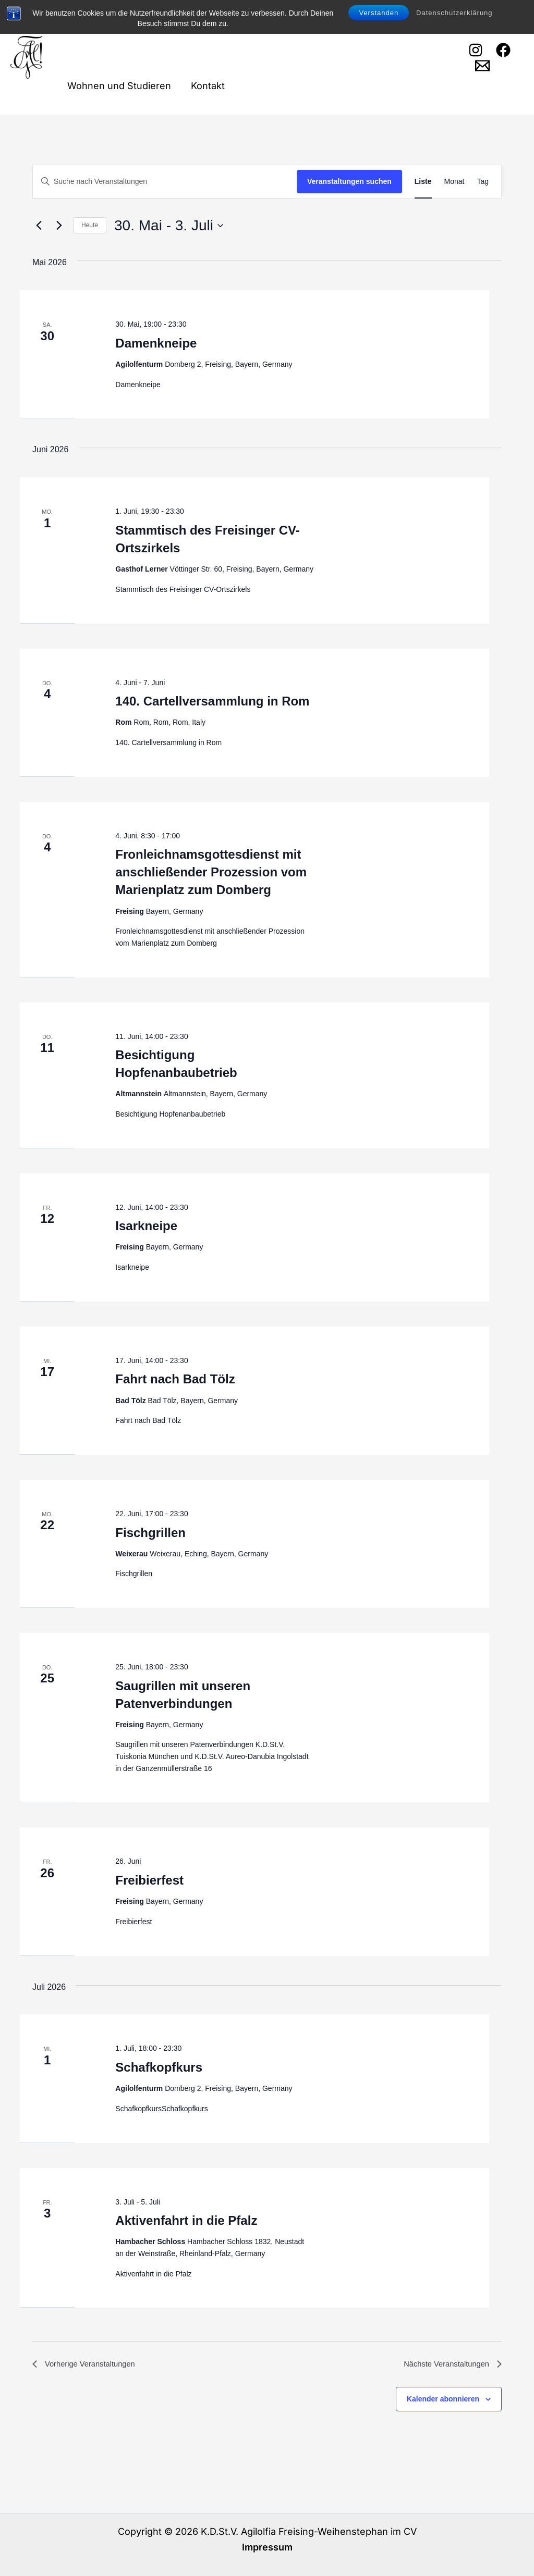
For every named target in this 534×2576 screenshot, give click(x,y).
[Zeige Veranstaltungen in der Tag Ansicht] (483, 181)
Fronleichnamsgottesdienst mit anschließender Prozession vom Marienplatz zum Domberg (211, 872)
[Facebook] (502, 50)
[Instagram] (475, 50)
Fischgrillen (150, 1533)
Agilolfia (163, 28)
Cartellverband (238, 28)
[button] (180, 28)
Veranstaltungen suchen (349, 181)
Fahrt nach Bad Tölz (175, 1379)
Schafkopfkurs (158, 2067)
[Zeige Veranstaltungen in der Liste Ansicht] (423, 181)
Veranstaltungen (331, 28)
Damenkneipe (156, 343)
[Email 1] (482, 65)
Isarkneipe (146, 1226)
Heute (89, 225)
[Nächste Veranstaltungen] (59, 225)
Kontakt (206, 85)
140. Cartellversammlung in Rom (212, 701)
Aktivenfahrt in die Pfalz (186, 2220)
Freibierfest (149, 1880)
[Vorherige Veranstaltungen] (38, 225)
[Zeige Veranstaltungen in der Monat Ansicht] (454, 181)
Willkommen (94, 28)
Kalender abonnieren (443, 2400)
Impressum (267, 2547)
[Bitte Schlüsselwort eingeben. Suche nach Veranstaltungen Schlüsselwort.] (165, 181)
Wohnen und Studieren (119, 85)
